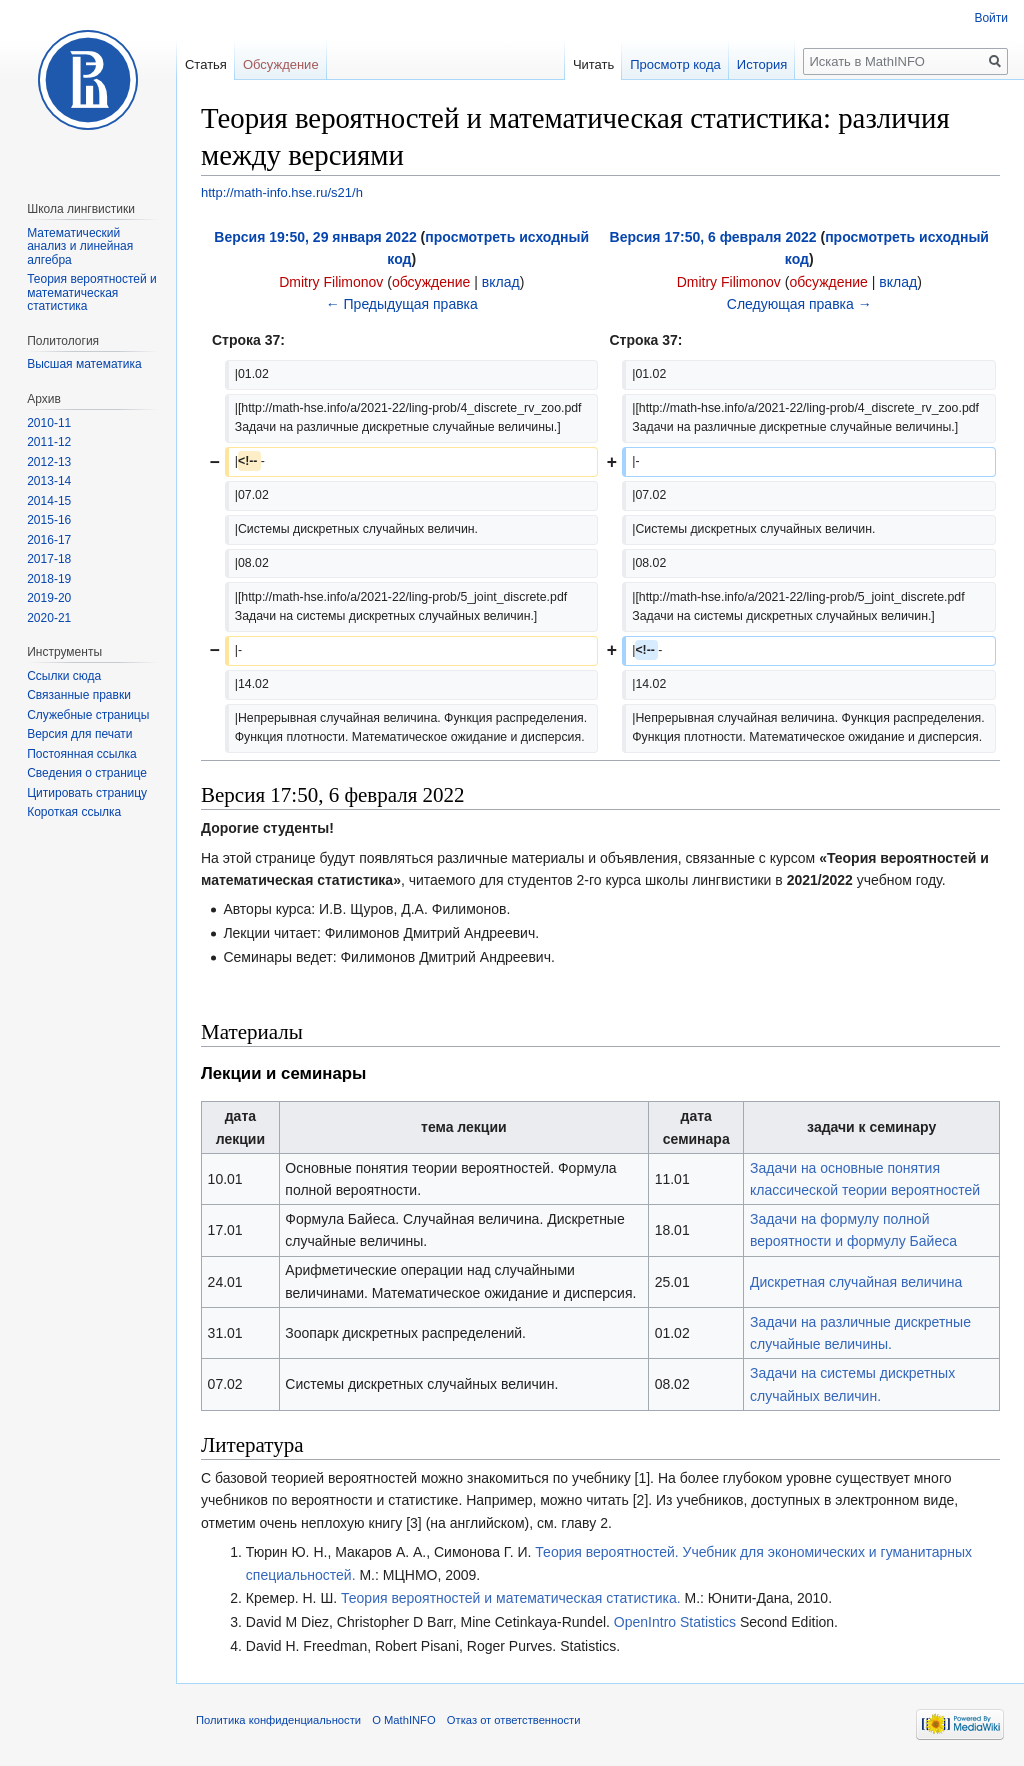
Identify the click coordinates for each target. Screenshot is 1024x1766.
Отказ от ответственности (514, 1720)
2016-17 (49, 540)
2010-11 (49, 423)
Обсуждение (281, 64)
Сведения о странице (87, 773)
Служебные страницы (88, 715)
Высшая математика (84, 364)
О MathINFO (403, 1720)
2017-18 (49, 559)
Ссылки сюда (64, 676)
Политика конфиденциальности (278, 1720)
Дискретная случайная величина (856, 1282)
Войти (991, 18)
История (762, 64)
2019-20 (49, 598)
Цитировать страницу (87, 793)
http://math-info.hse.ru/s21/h (282, 192)
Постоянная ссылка (81, 754)
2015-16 (49, 520)
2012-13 (49, 462)
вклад (501, 282)
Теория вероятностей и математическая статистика (92, 292)
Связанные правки (79, 695)
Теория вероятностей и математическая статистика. (511, 1598)
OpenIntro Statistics (675, 1622)
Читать (593, 64)
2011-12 (49, 442)
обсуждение (431, 282)
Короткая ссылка (74, 812)
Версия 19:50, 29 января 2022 (315, 237)
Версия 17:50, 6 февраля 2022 (713, 237)
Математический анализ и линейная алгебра (80, 246)
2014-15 (49, 501)
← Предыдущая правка (402, 304)
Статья (206, 64)
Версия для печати (79, 734)
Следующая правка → (799, 304)
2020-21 (49, 618)
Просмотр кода (675, 64)
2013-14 (49, 481)
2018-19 (49, 579)
